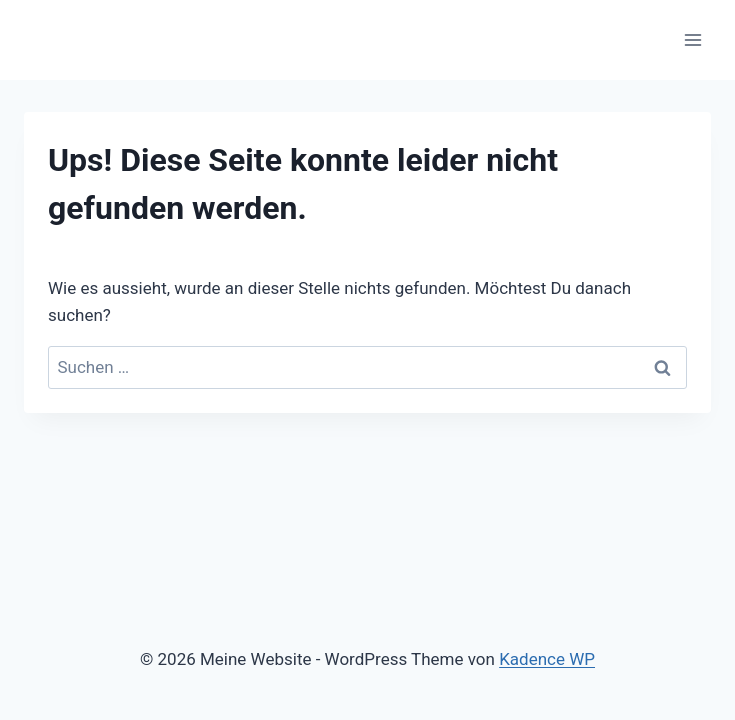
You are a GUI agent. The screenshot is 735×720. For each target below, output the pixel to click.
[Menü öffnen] (692, 39)
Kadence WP (547, 659)
